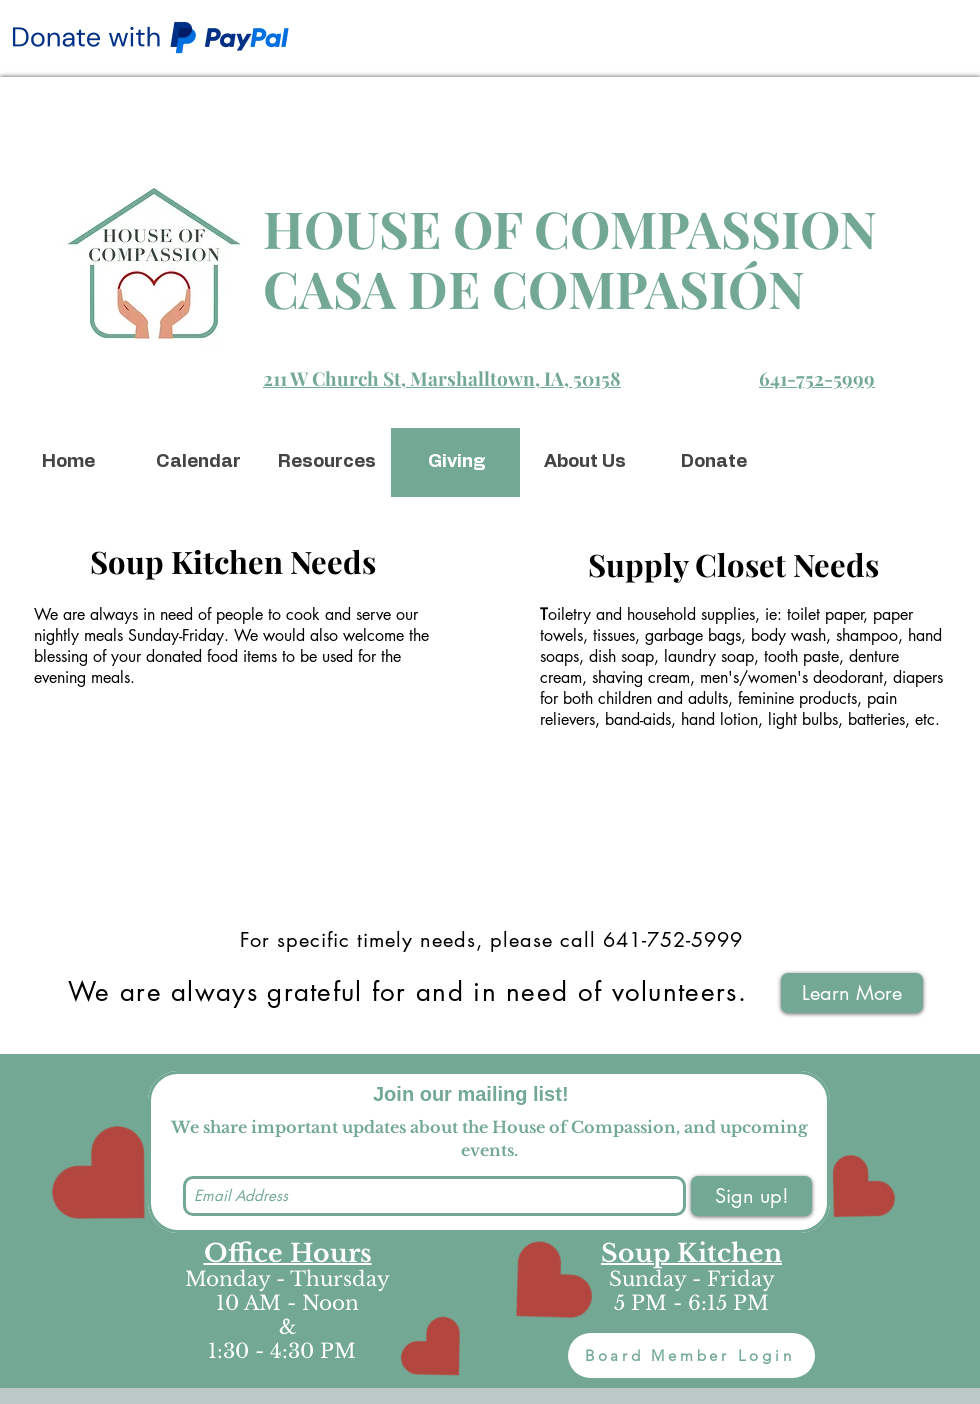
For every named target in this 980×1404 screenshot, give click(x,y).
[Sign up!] (751, 1196)
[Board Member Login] (691, 1355)
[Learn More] (852, 993)
